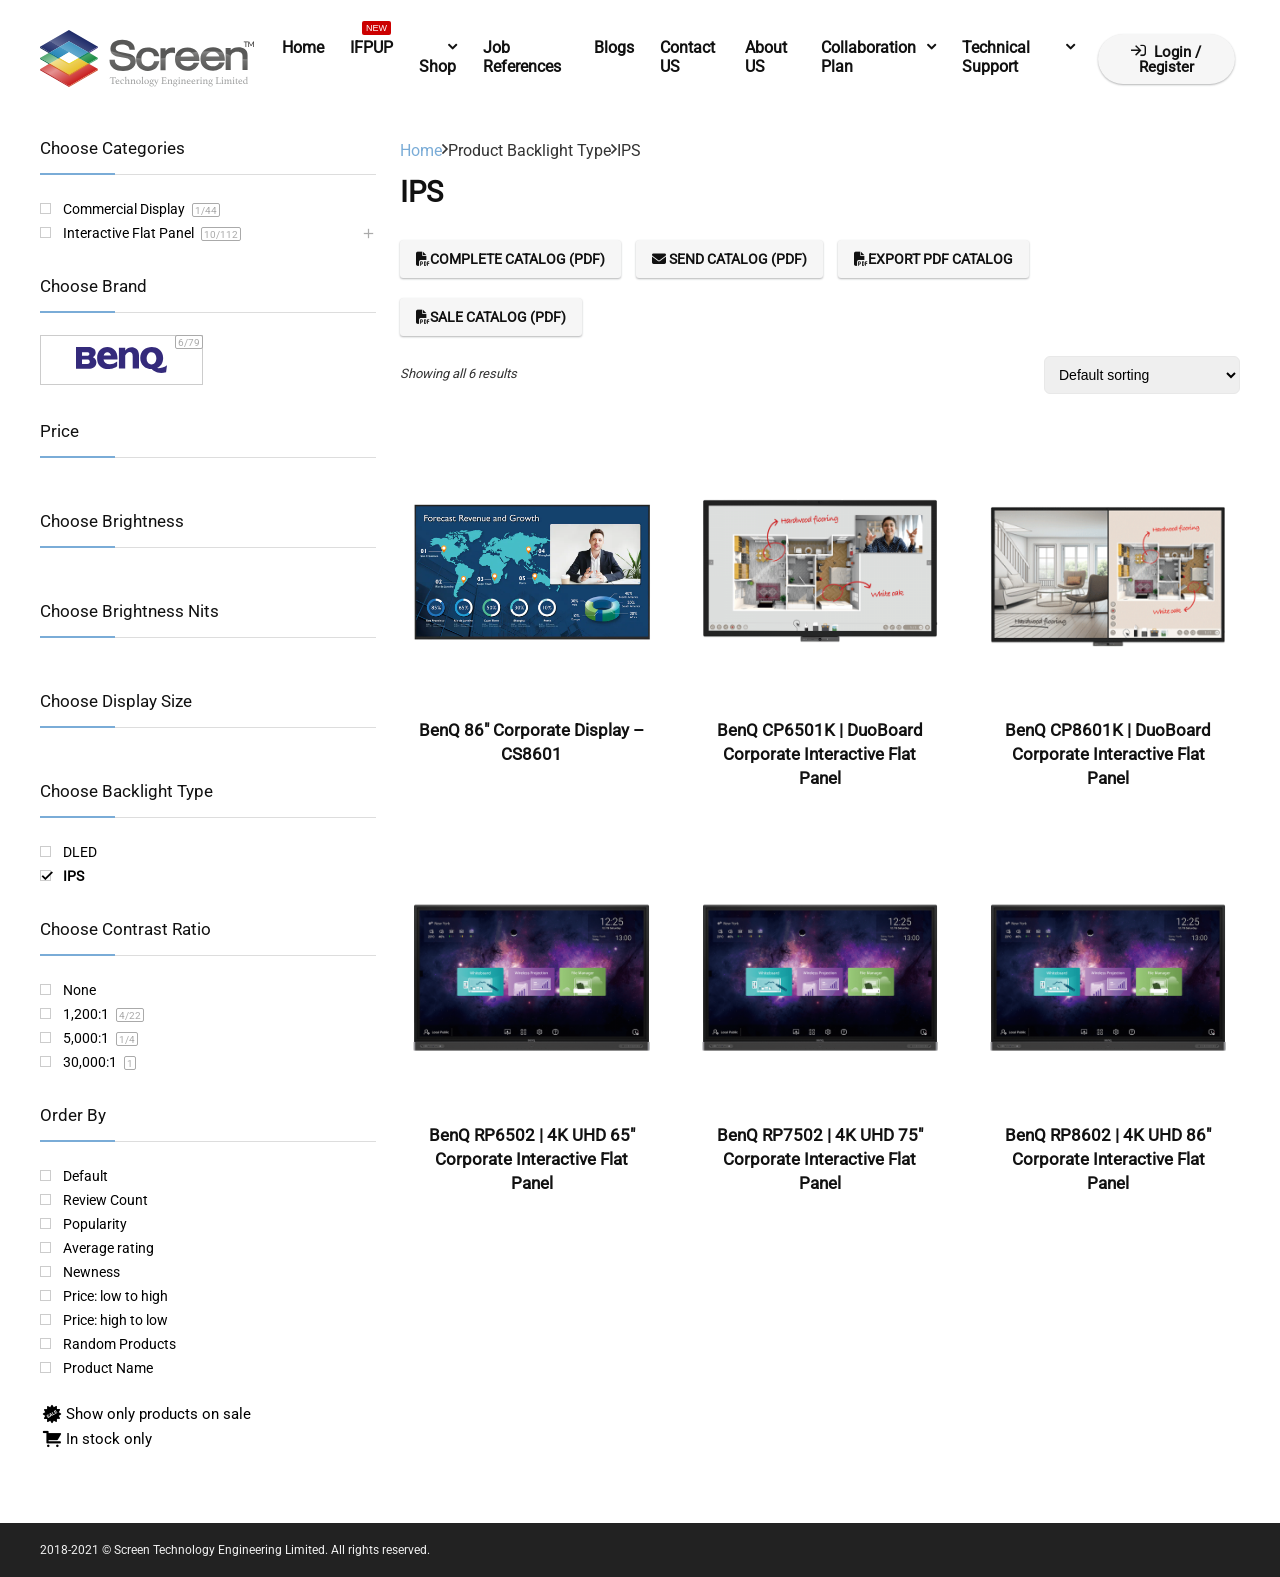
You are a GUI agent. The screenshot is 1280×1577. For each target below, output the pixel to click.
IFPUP (371, 43)
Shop (437, 66)
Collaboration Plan (868, 57)
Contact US (687, 57)
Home (303, 47)
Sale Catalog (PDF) (491, 317)
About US (766, 57)
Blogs (614, 47)
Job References (522, 57)
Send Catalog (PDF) (729, 259)
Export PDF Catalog (933, 259)
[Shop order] (1142, 375)
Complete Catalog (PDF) (510, 259)
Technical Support (996, 57)
